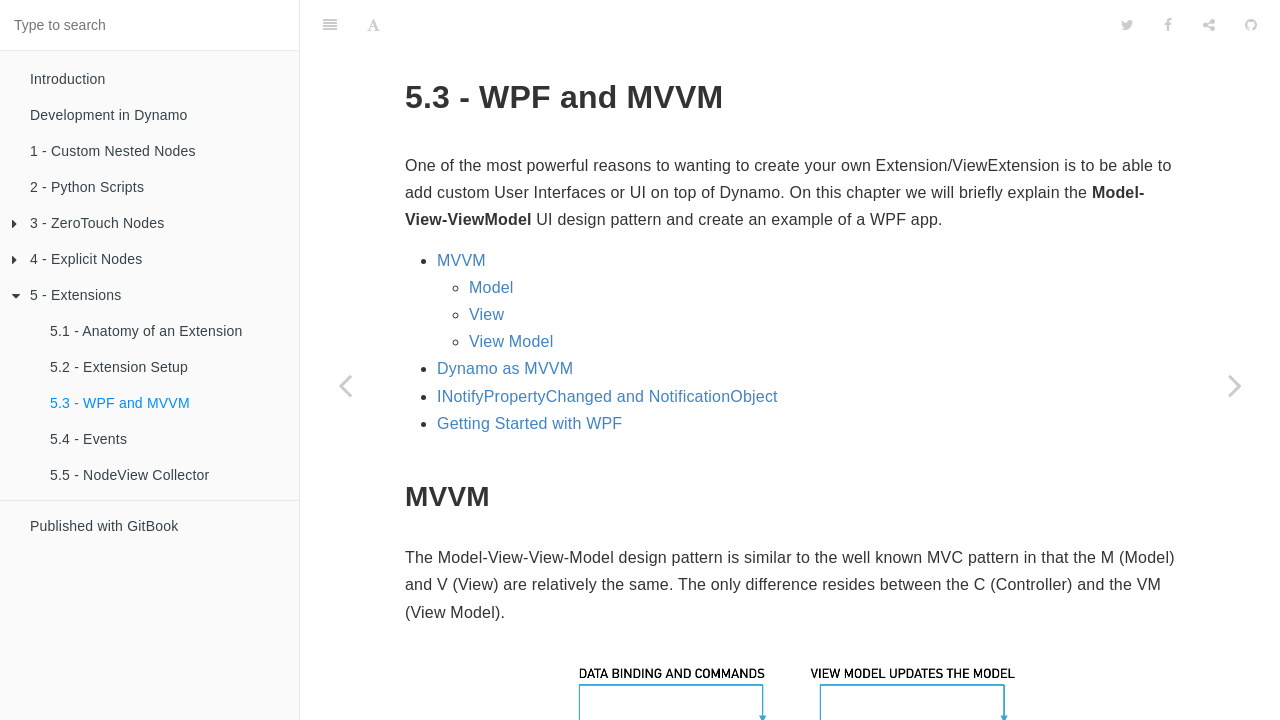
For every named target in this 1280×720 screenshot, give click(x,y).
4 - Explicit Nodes (77, 259)
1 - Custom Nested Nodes (113, 151)
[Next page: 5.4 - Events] (1235, 385)
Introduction (68, 79)
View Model (511, 291)
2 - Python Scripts (87, 187)
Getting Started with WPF (529, 373)
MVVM (461, 210)
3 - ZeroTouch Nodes (88, 223)
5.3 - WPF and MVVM (120, 403)
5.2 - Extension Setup (119, 367)
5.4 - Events (88, 439)
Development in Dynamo (109, 115)
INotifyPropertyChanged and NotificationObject (607, 346)
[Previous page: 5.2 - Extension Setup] (345, 385)
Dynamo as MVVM (505, 318)
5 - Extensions (67, 295)
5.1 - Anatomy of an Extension (146, 331)
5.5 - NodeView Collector (129, 475)
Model (491, 237)
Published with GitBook (104, 526)
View (486, 264)
